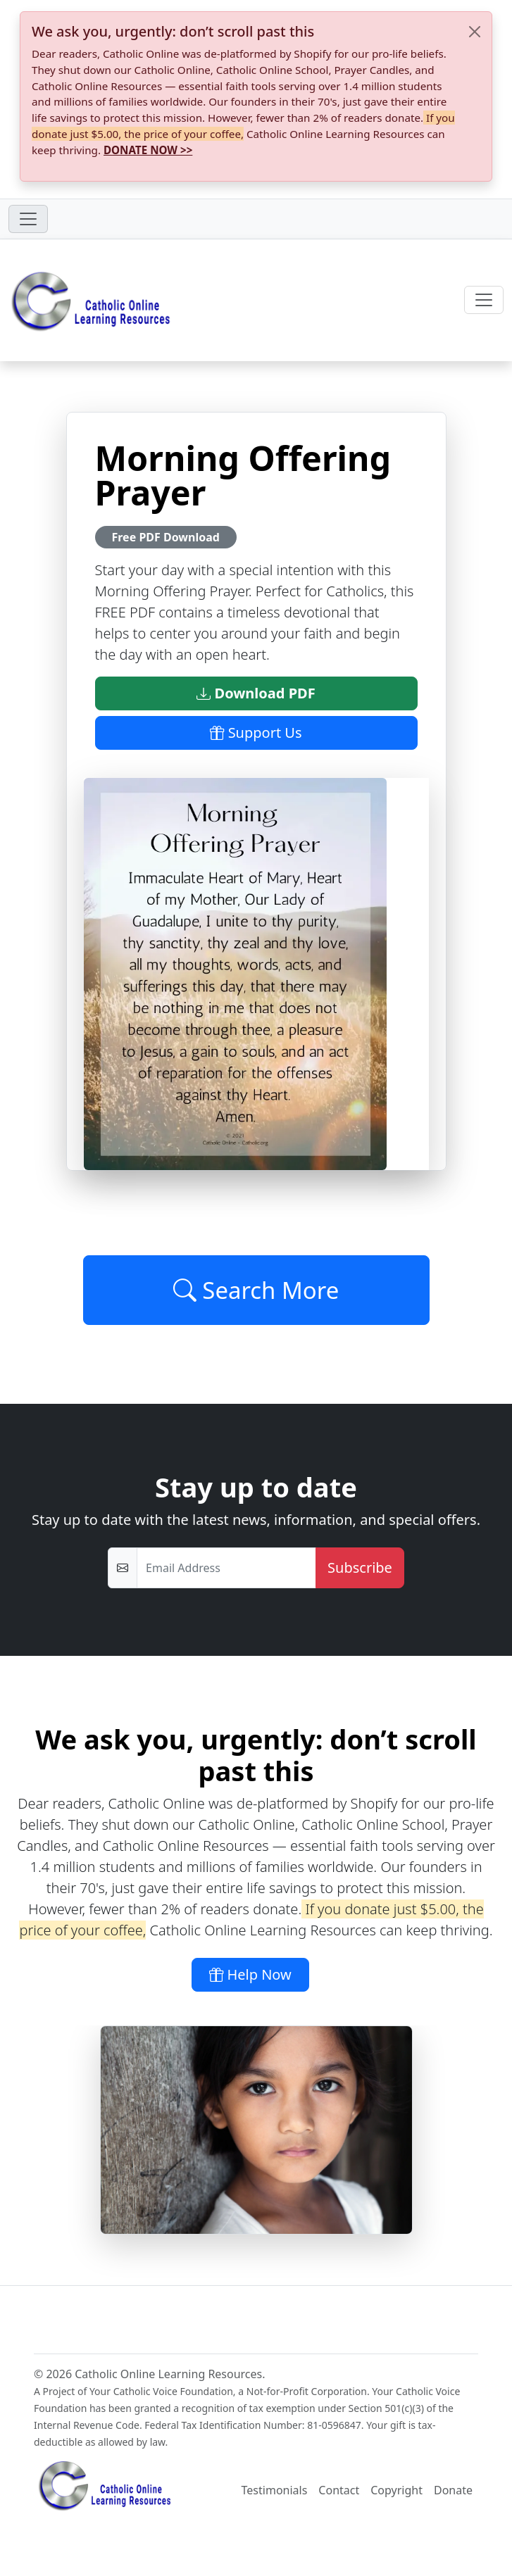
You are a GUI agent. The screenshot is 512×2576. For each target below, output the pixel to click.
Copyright (396, 2490)
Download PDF (255, 693)
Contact (338, 2490)
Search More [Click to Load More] (256, 1290)
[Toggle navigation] (28, 219)
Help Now (250, 1974)
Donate (453, 2490)
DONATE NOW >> (148, 150)
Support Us (255, 732)
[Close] (475, 31)
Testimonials (275, 2490)
